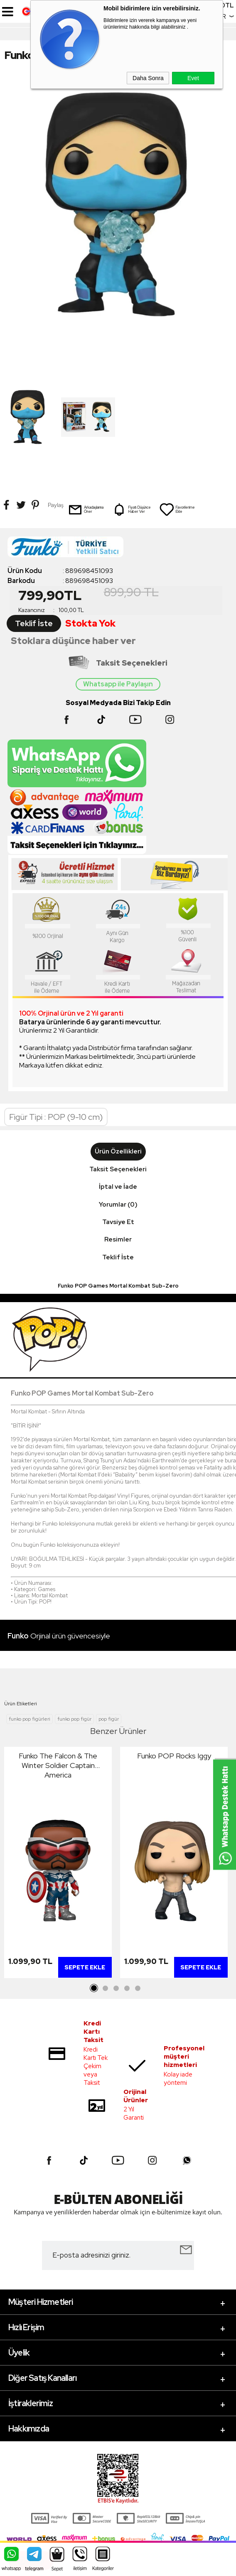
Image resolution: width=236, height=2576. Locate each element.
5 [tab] (137, 1988)
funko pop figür (74, 1719)
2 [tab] (105, 1988)
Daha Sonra (148, 78)
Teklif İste (34, 623)
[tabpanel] (58, 1864)
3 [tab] (116, 1988)
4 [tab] (127, 1988)
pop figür (108, 1719)
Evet (193, 78)
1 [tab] (94, 1988)
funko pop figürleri (29, 1719)
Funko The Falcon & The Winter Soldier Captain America (58, 1765)
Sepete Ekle (84, 1967)
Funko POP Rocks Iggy (174, 1756)
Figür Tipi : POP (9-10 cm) (56, 1117)
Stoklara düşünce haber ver (73, 641)
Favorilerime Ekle (177, 509)
